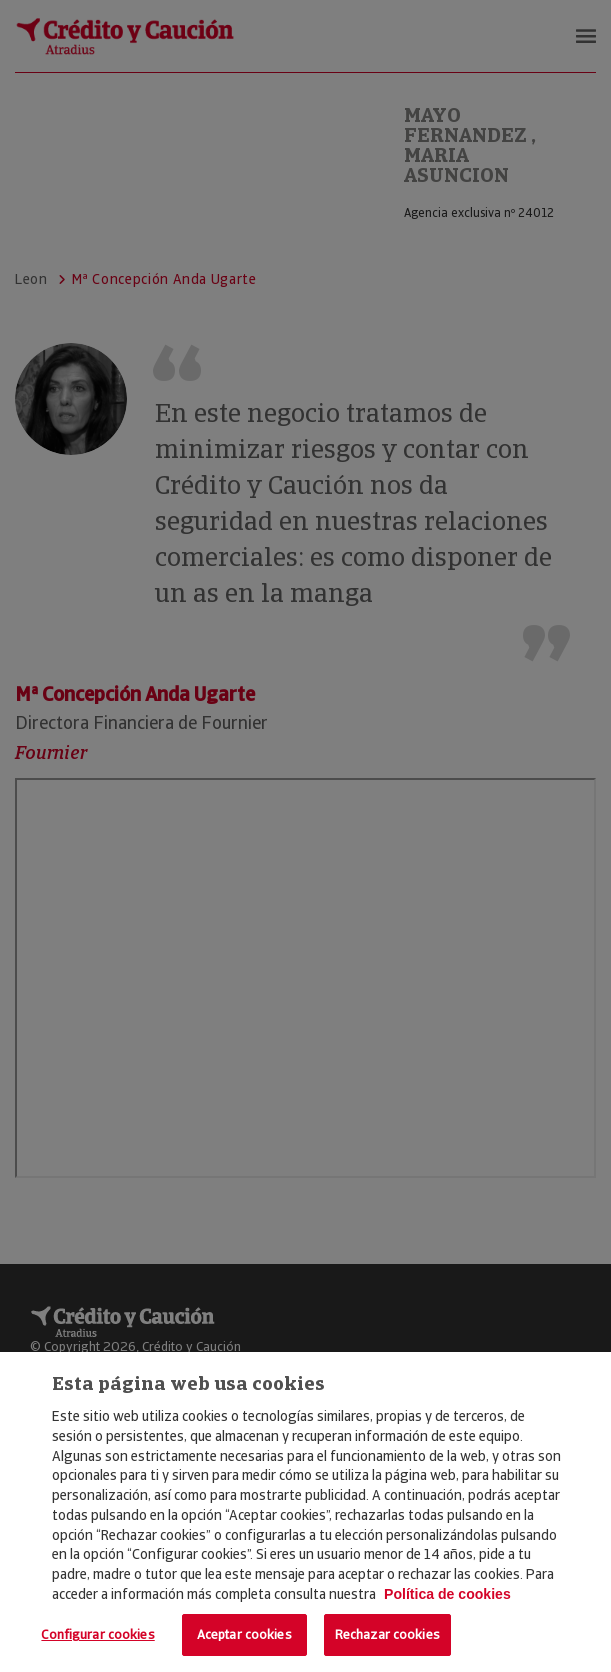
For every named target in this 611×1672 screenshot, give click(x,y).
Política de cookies (447, 1594)
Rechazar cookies (387, 1634)
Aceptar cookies (244, 1634)
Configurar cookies (97, 1634)
